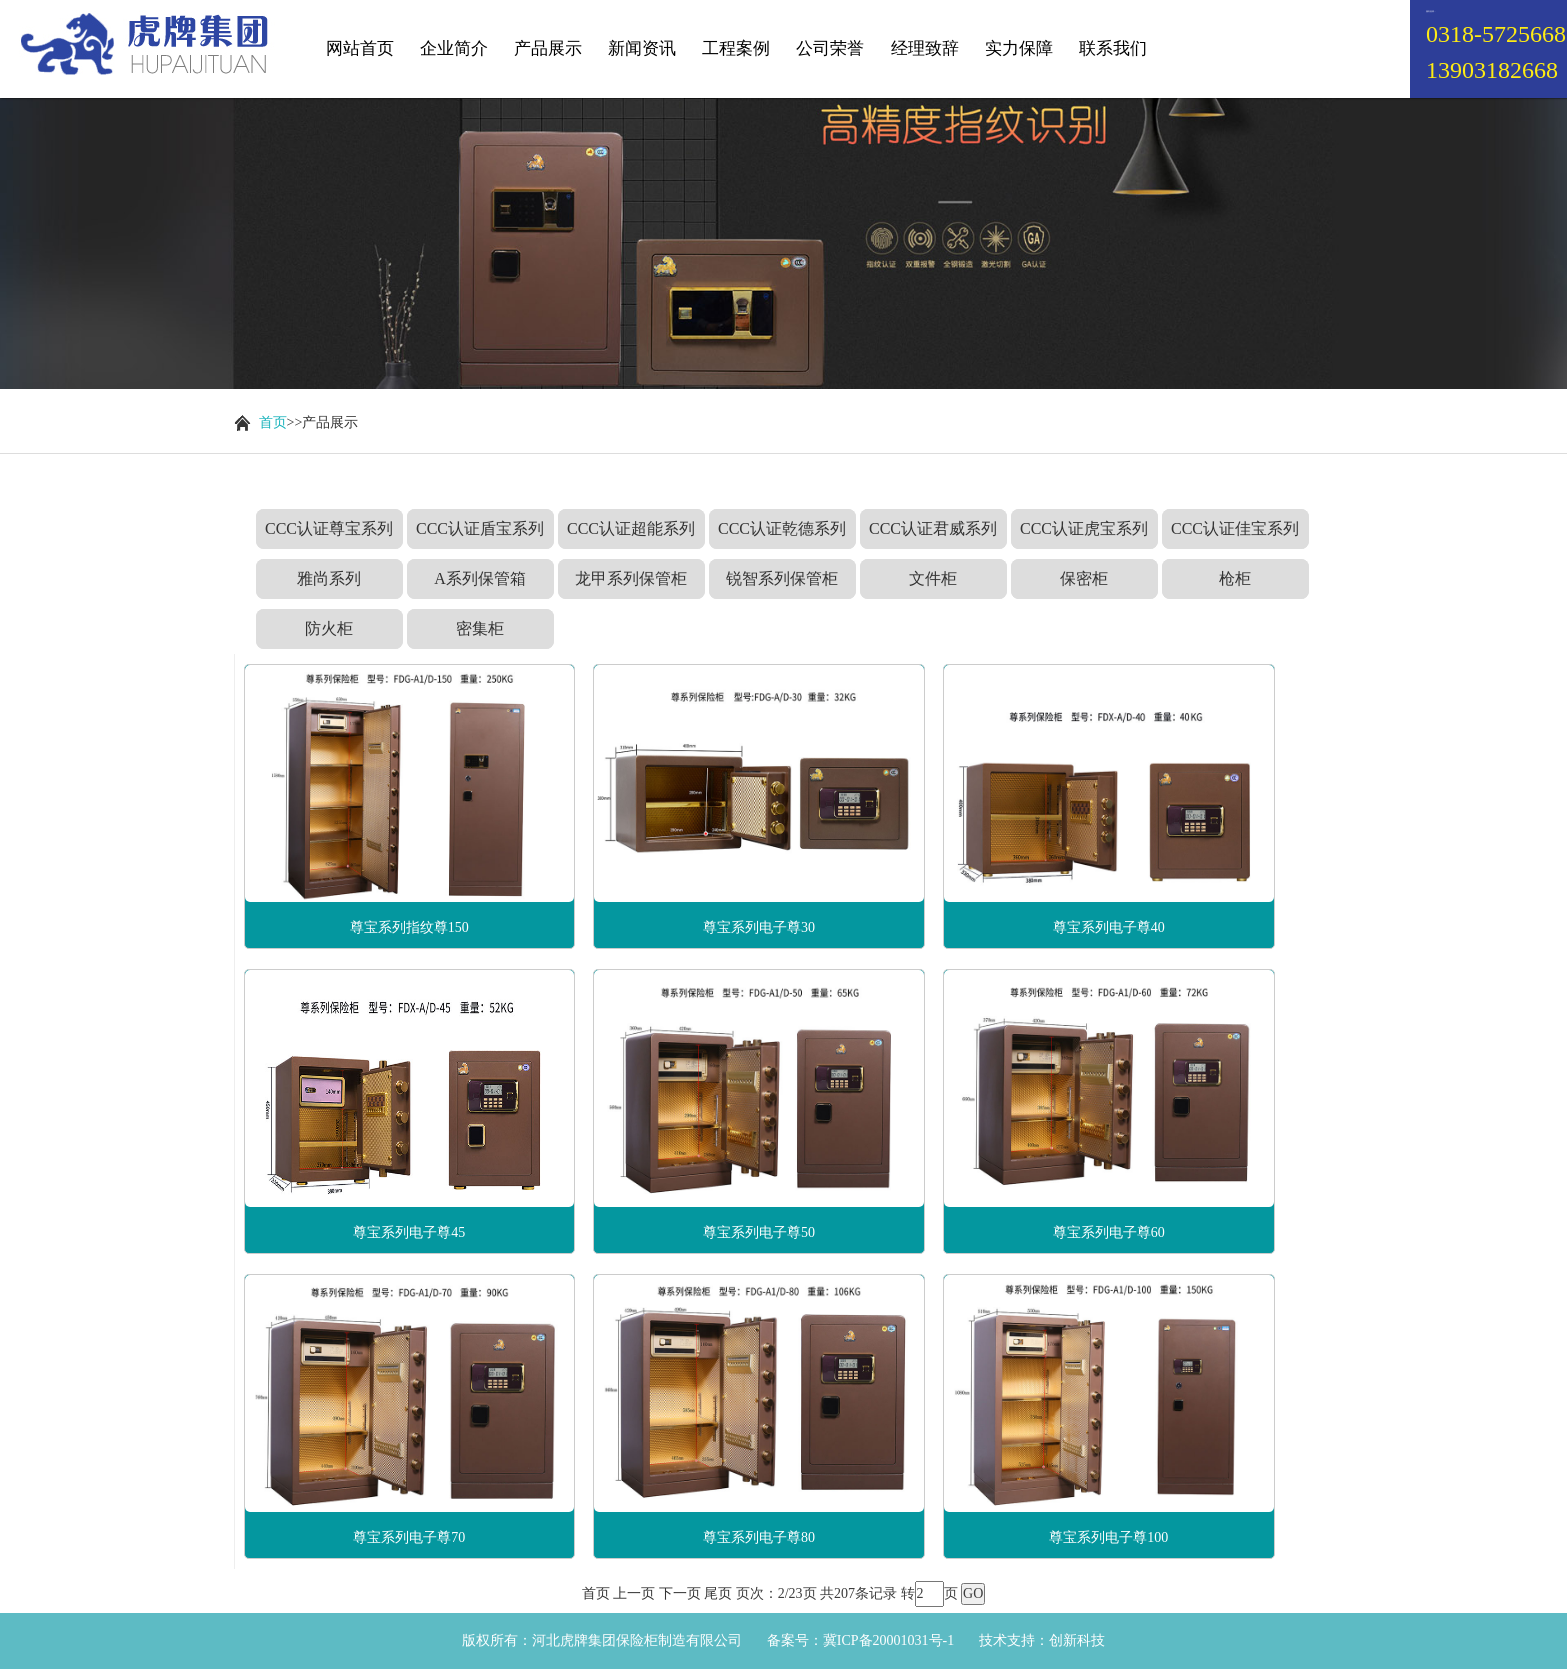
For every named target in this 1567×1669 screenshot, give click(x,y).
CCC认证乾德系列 (782, 528)
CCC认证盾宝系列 (480, 528)
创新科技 (1077, 1640)
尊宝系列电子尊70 (409, 1537)
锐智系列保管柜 (782, 578)
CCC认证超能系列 (631, 528)
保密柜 (1084, 578)
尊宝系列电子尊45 (409, 1232)
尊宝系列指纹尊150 (409, 927)
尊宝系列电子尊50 (759, 1232)
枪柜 (1235, 578)
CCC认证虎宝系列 (1084, 528)
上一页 (634, 1593)
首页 (273, 422)
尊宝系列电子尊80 (759, 1537)
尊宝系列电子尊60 (1109, 1232)
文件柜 (933, 578)
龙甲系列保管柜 (631, 578)
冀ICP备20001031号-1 (888, 1640)
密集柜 (480, 628)
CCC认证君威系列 (933, 528)
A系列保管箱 (480, 578)
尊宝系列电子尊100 (1108, 1537)
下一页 (680, 1593)
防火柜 (329, 628)
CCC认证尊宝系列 (329, 528)
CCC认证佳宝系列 (1235, 528)
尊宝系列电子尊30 (759, 927)
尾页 (718, 1593)
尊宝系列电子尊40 (1109, 927)
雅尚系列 (329, 578)
